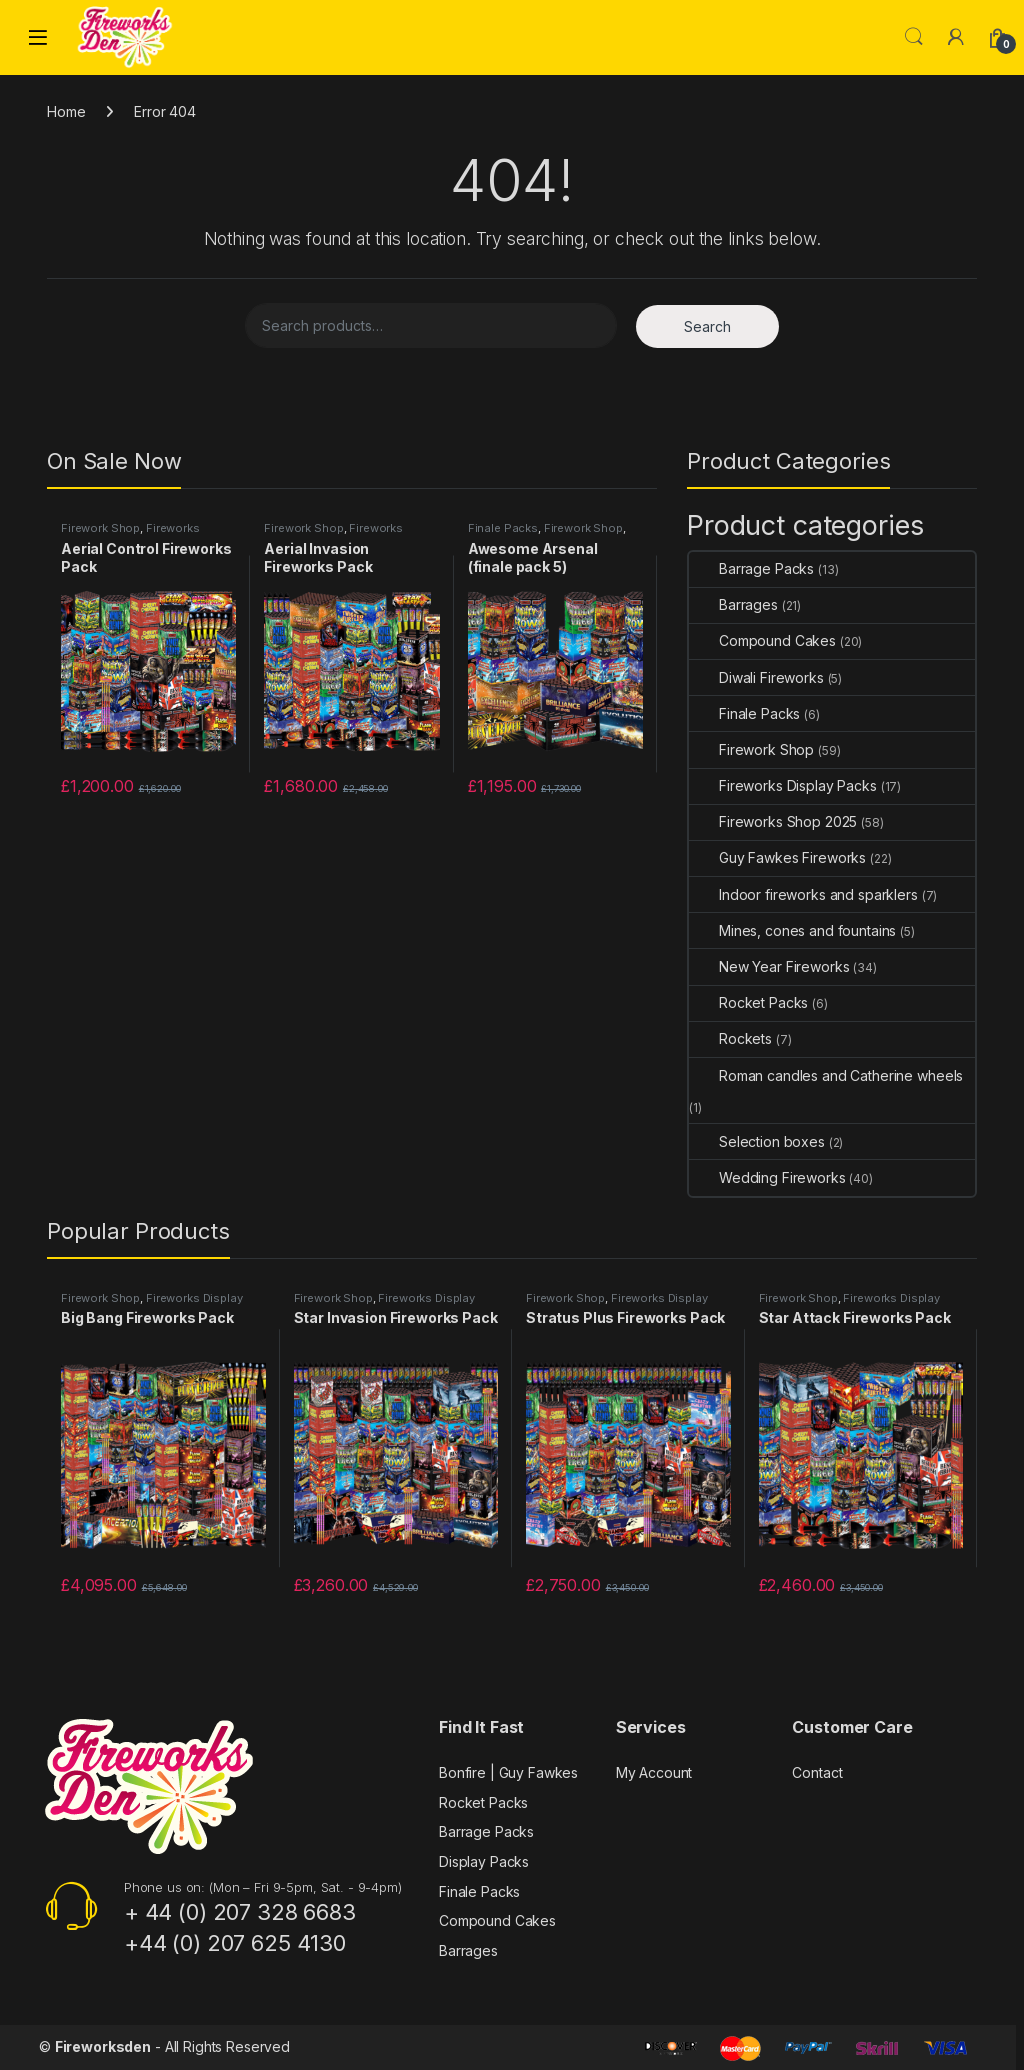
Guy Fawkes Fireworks (777, 857)
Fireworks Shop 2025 (773, 821)
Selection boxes (757, 1141)
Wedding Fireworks (767, 1177)
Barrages (733, 604)
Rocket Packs (748, 1002)
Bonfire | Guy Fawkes (508, 1772)
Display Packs (484, 1861)
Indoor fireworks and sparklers (803, 894)
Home (66, 111)
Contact (817, 1772)
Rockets (730, 1038)
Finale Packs (503, 528)
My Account (654, 1772)
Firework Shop (100, 528)
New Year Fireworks (769, 966)
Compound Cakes (762, 640)
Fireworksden (103, 2046)
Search (914, 37)
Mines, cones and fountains (792, 930)
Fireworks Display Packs (130, 534)
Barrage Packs (751, 568)
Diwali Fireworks (756, 677)
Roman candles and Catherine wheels (826, 1075)
